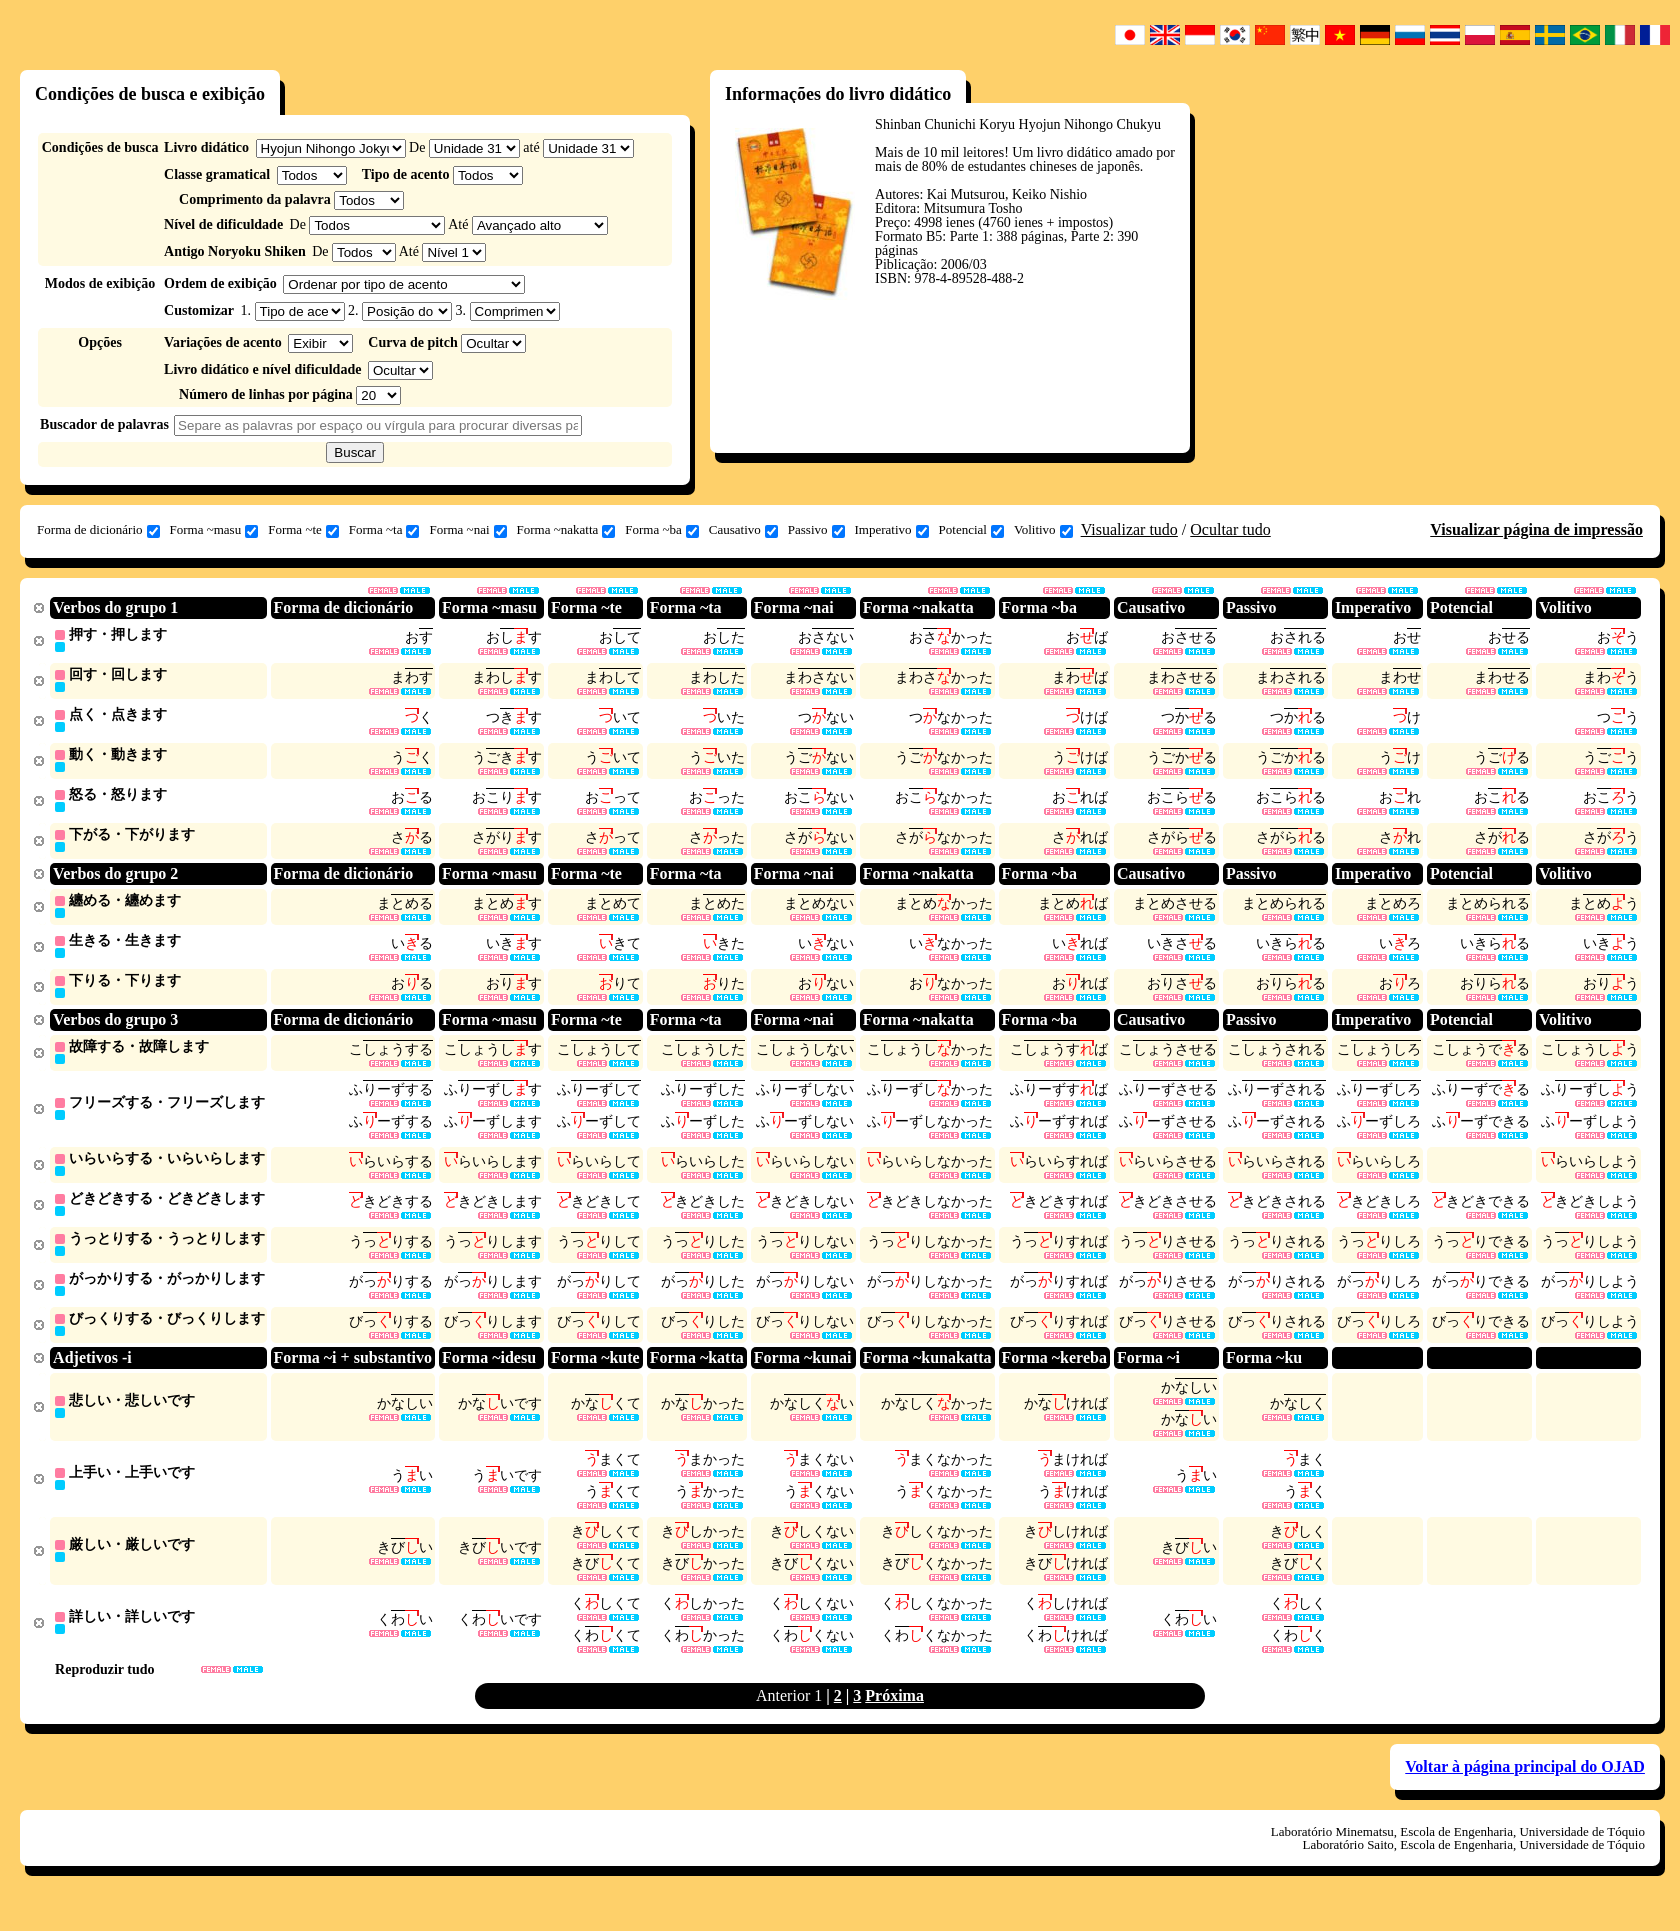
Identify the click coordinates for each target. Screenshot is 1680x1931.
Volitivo (1043, 530)
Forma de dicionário (98, 530)
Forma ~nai (467, 530)
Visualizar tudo (1129, 529)
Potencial (971, 530)
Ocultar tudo (1230, 529)
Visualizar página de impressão (1536, 529)
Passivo (816, 530)
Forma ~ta (384, 530)
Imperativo (892, 530)
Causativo (743, 530)
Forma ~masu (214, 530)
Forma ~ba (662, 530)
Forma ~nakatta (566, 530)
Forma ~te (303, 530)
